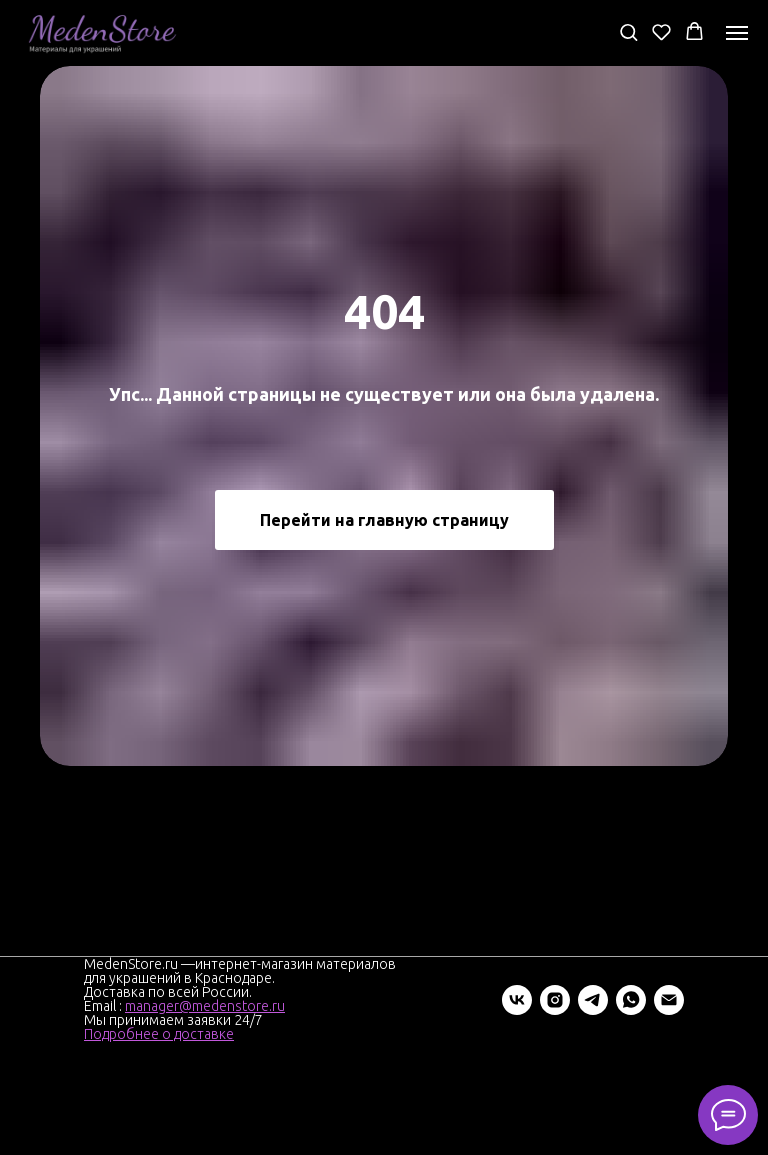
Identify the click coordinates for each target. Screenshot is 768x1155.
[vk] (517, 1000)
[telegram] (593, 1000)
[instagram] (555, 1000)
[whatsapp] (631, 1000)
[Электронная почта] (669, 1000)
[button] (628, 31)
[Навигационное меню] (737, 33)
